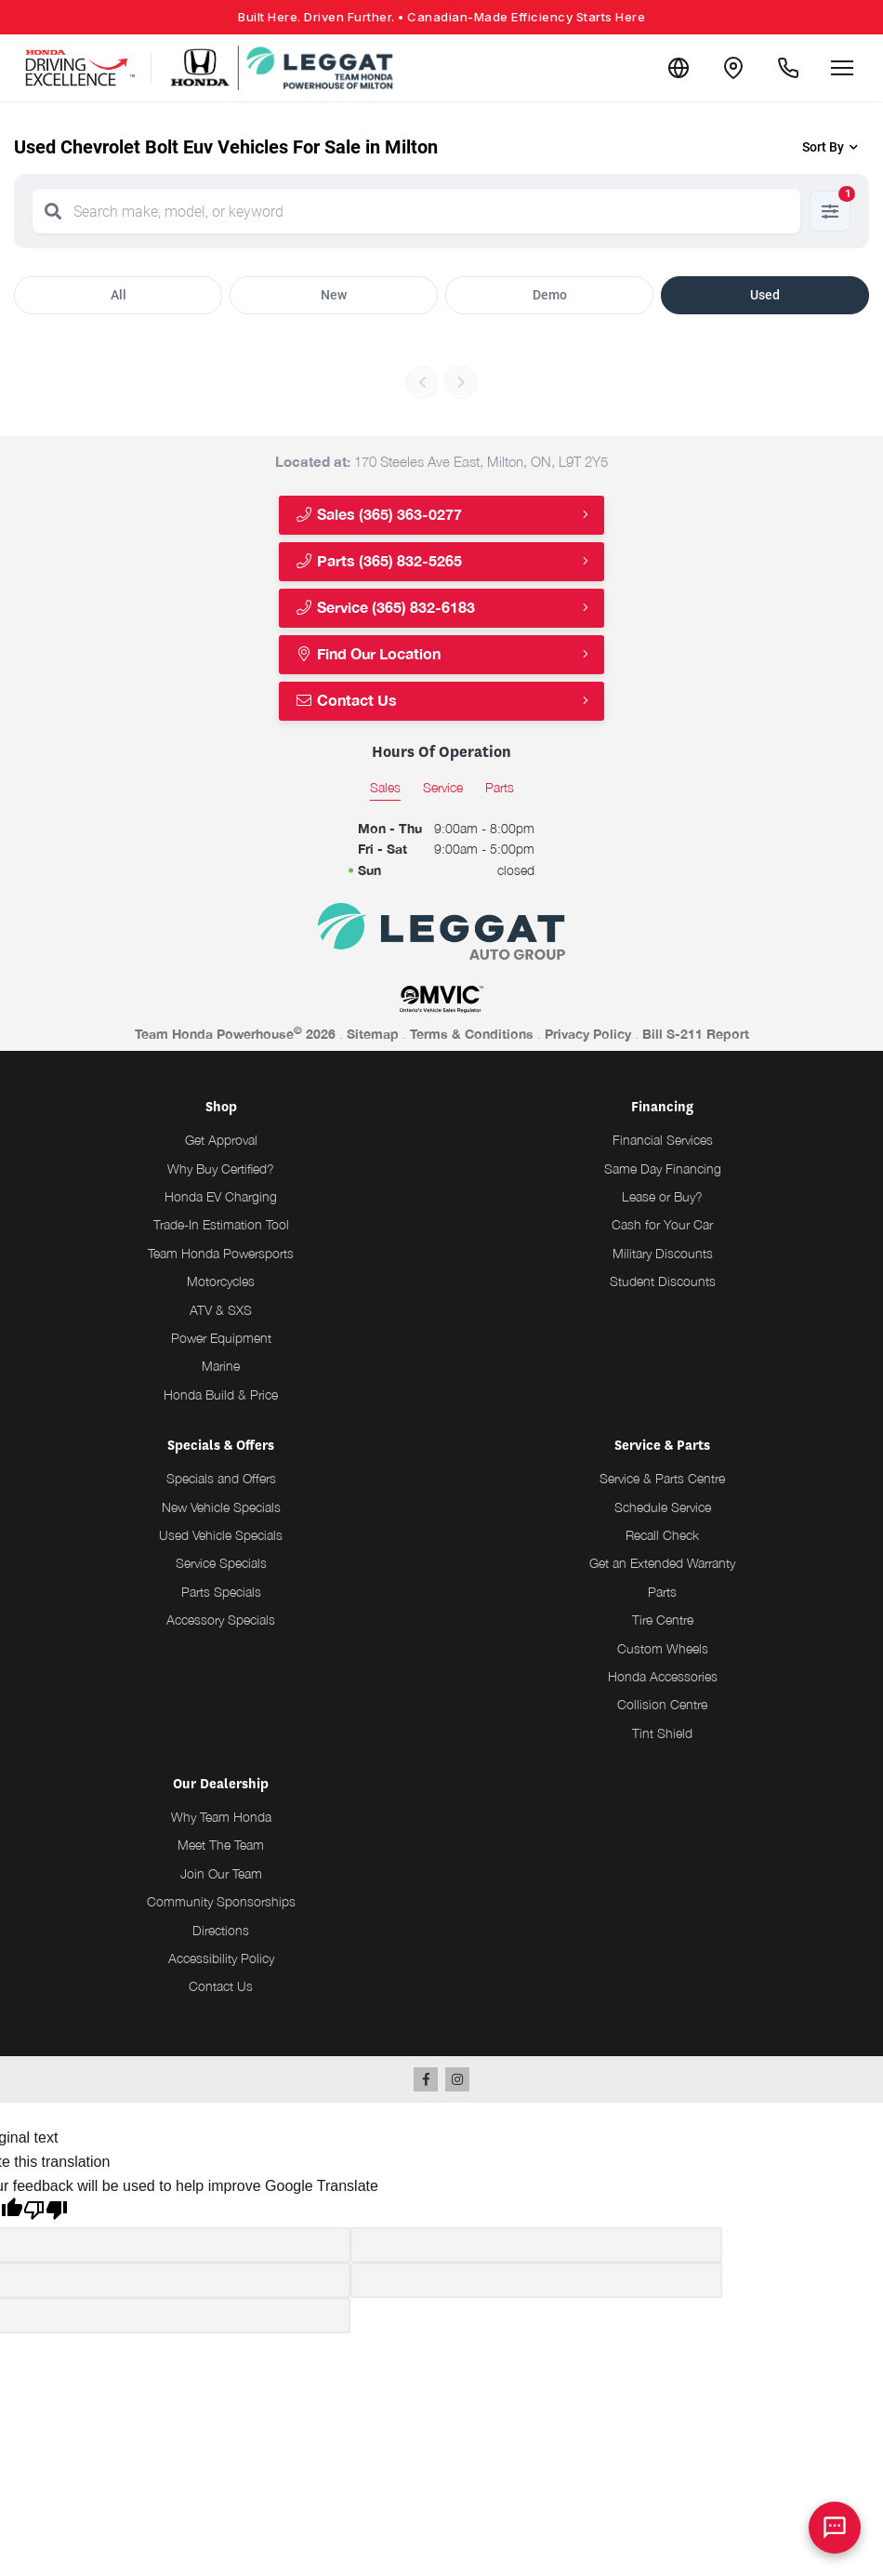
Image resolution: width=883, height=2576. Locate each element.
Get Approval (221, 1140)
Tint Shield (662, 1733)
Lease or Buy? (662, 1196)
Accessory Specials (220, 1619)
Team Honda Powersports (221, 1253)
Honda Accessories (663, 1676)
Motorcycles (221, 1281)
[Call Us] (788, 67)
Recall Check (662, 1535)
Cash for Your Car (662, 1224)
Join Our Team (221, 1873)
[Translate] (676, 67)
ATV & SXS (221, 1310)
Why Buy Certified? (220, 1168)
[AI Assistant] (835, 2528)
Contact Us (346, 701)
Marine (221, 1366)
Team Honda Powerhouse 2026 (235, 1033)
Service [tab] (443, 787)
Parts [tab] (499, 787)
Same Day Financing (662, 1168)
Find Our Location (368, 654)
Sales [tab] (385, 787)
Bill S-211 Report (695, 1034)
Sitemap (373, 1034)
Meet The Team (221, 1844)
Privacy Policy (588, 1034)
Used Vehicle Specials (221, 1535)
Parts (662, 1592)
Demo (550, 294)
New (334, 294)
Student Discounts (663, 1281)
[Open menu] (842, 67)
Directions (220, 1930)
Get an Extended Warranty (662, 1563)
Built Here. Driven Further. (441, 16)
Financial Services (663, 1140)
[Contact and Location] (732, 67)
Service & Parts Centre (662, 1478)
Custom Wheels (662, 1648)
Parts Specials (221, 1592)
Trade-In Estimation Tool (221, 1224)
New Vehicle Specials (221, 1507)
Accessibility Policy (221, 1958)
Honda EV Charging (221, 1196)
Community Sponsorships (221, 1901)
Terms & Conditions (472, 1034)
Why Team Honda (221, 1817)
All (118, 294)
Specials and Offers (221, 1478)
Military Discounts (663, 1253)
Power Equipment (221, 1338)
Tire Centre (662, 1619)
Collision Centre (662, 1704)
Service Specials (221, 1563)
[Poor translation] (45, 2212)
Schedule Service (662, 1507)
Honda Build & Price (221, 1394)
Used (765, 294)
